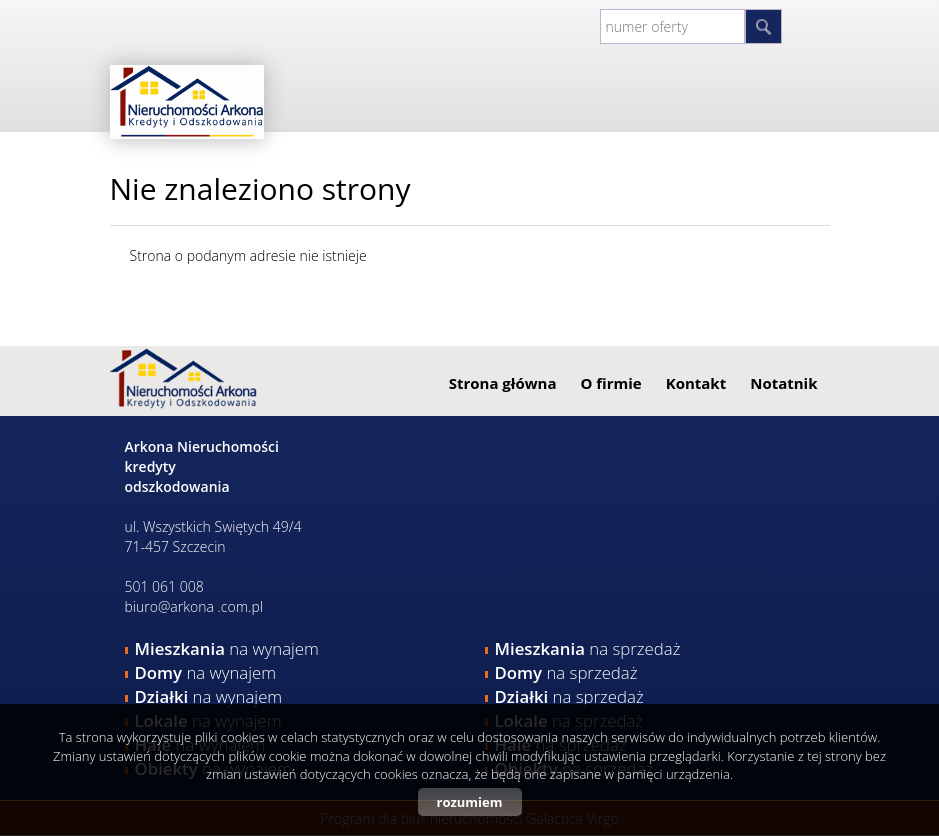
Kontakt (696, 383)
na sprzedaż (588, 648)
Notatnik (783, 383)
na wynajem (227, 648)
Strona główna (503, 383)
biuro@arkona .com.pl (194, 606)
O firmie (610, 383)
